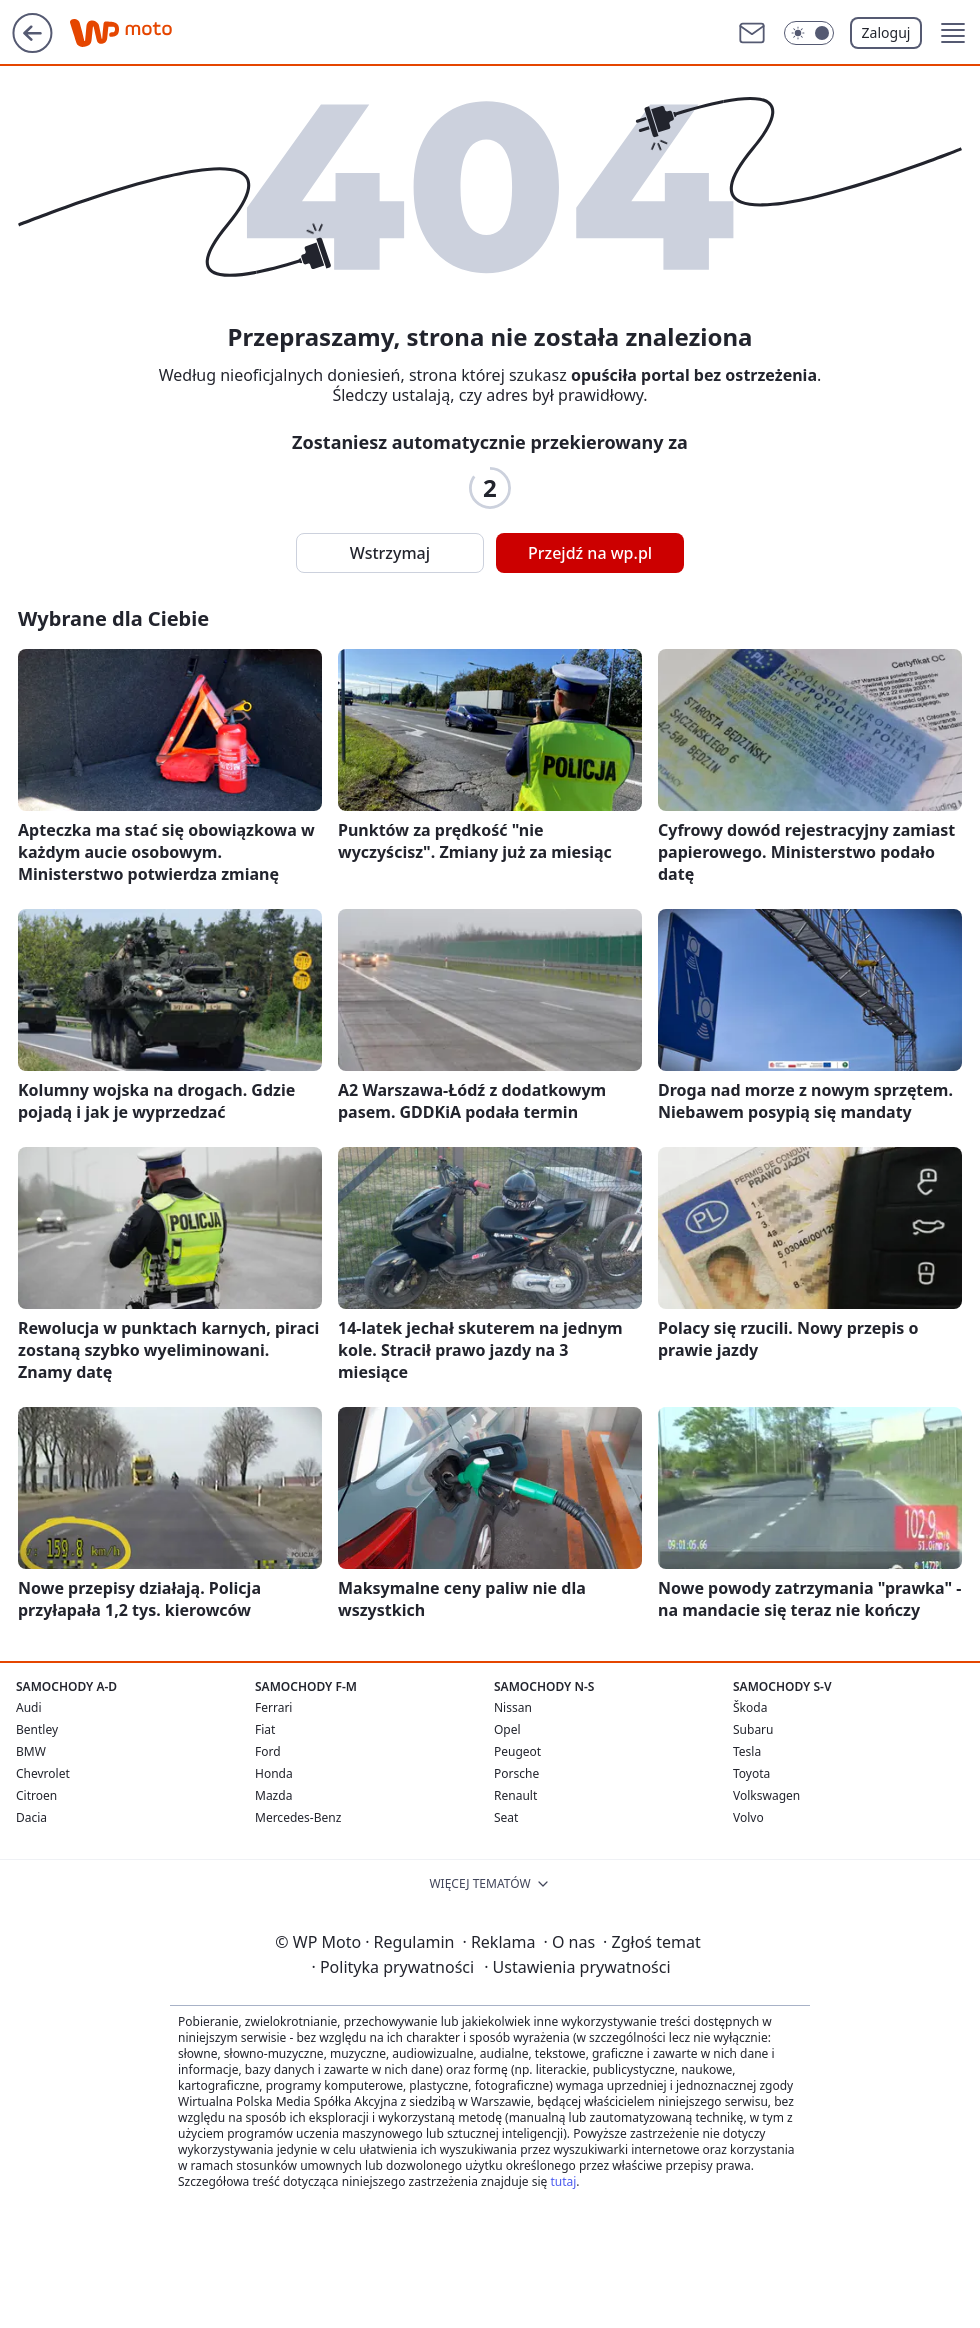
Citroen (36, 1795)
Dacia (31, 1817)
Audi (29, 1707)
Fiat (265, 1729)
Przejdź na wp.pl (590, 553)
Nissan (513, 1707)
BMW (31, 1751)
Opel (507, 1729)
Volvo (748, 1817)
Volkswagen (766, 1795)
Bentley (37, 1729)
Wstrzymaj (390, 553)
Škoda (750, 1707)
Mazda (273, 1795)
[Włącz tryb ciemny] (809, 33)
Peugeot (517, 1751)
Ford (268, 1751)
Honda (274, 1773)
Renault (515, 1795)
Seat (506, 1817)
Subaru (753, 1729)
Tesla (747, 1751)
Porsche (516, 1773)
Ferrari (273, 1707)
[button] (953, 33)
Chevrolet (43, 1773)
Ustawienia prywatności (577, 1967)
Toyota (751, 1773)
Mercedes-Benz (298, 1817)
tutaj (563, 2181)
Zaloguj (886, 32)
